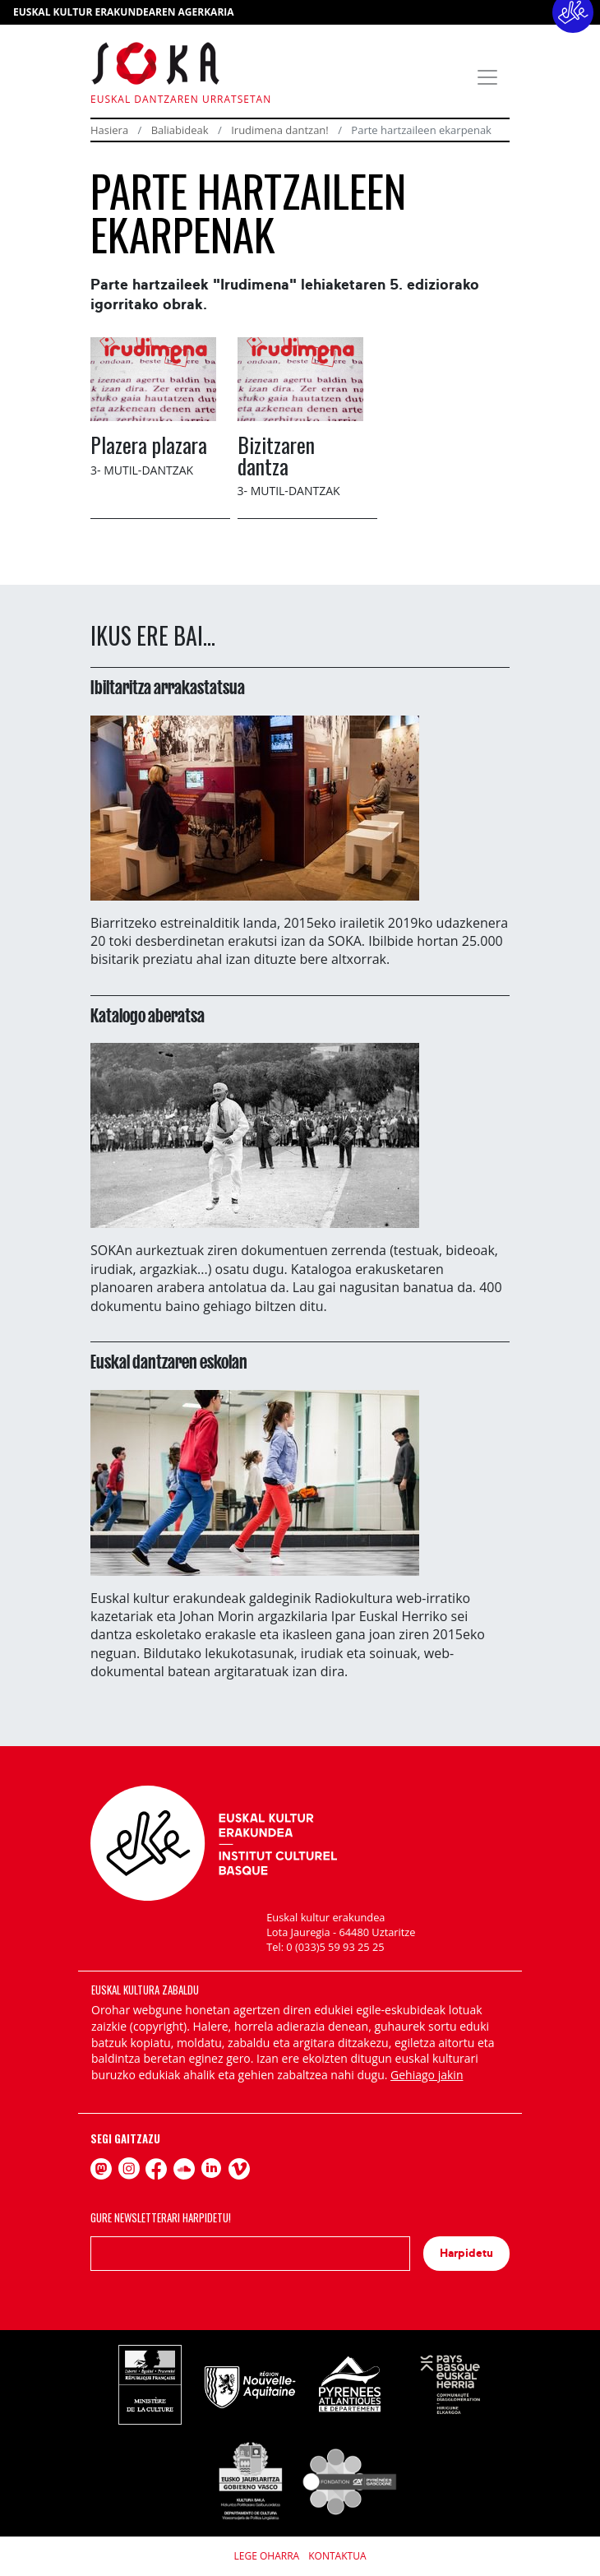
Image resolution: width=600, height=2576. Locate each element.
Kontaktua (337, 2556)
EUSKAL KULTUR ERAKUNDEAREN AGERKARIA (123, 12)
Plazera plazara (148, 444)
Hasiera (109, 130)
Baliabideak (180, 130)
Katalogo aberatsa (147, 1016)
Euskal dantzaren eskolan (168, 1362)
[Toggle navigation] (487, 77)
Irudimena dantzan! (280, 130)
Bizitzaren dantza (276, 455)
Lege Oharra (267, 2556)
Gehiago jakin (426, 2075)
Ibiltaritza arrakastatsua (167, 687)
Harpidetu (466, 2253)
